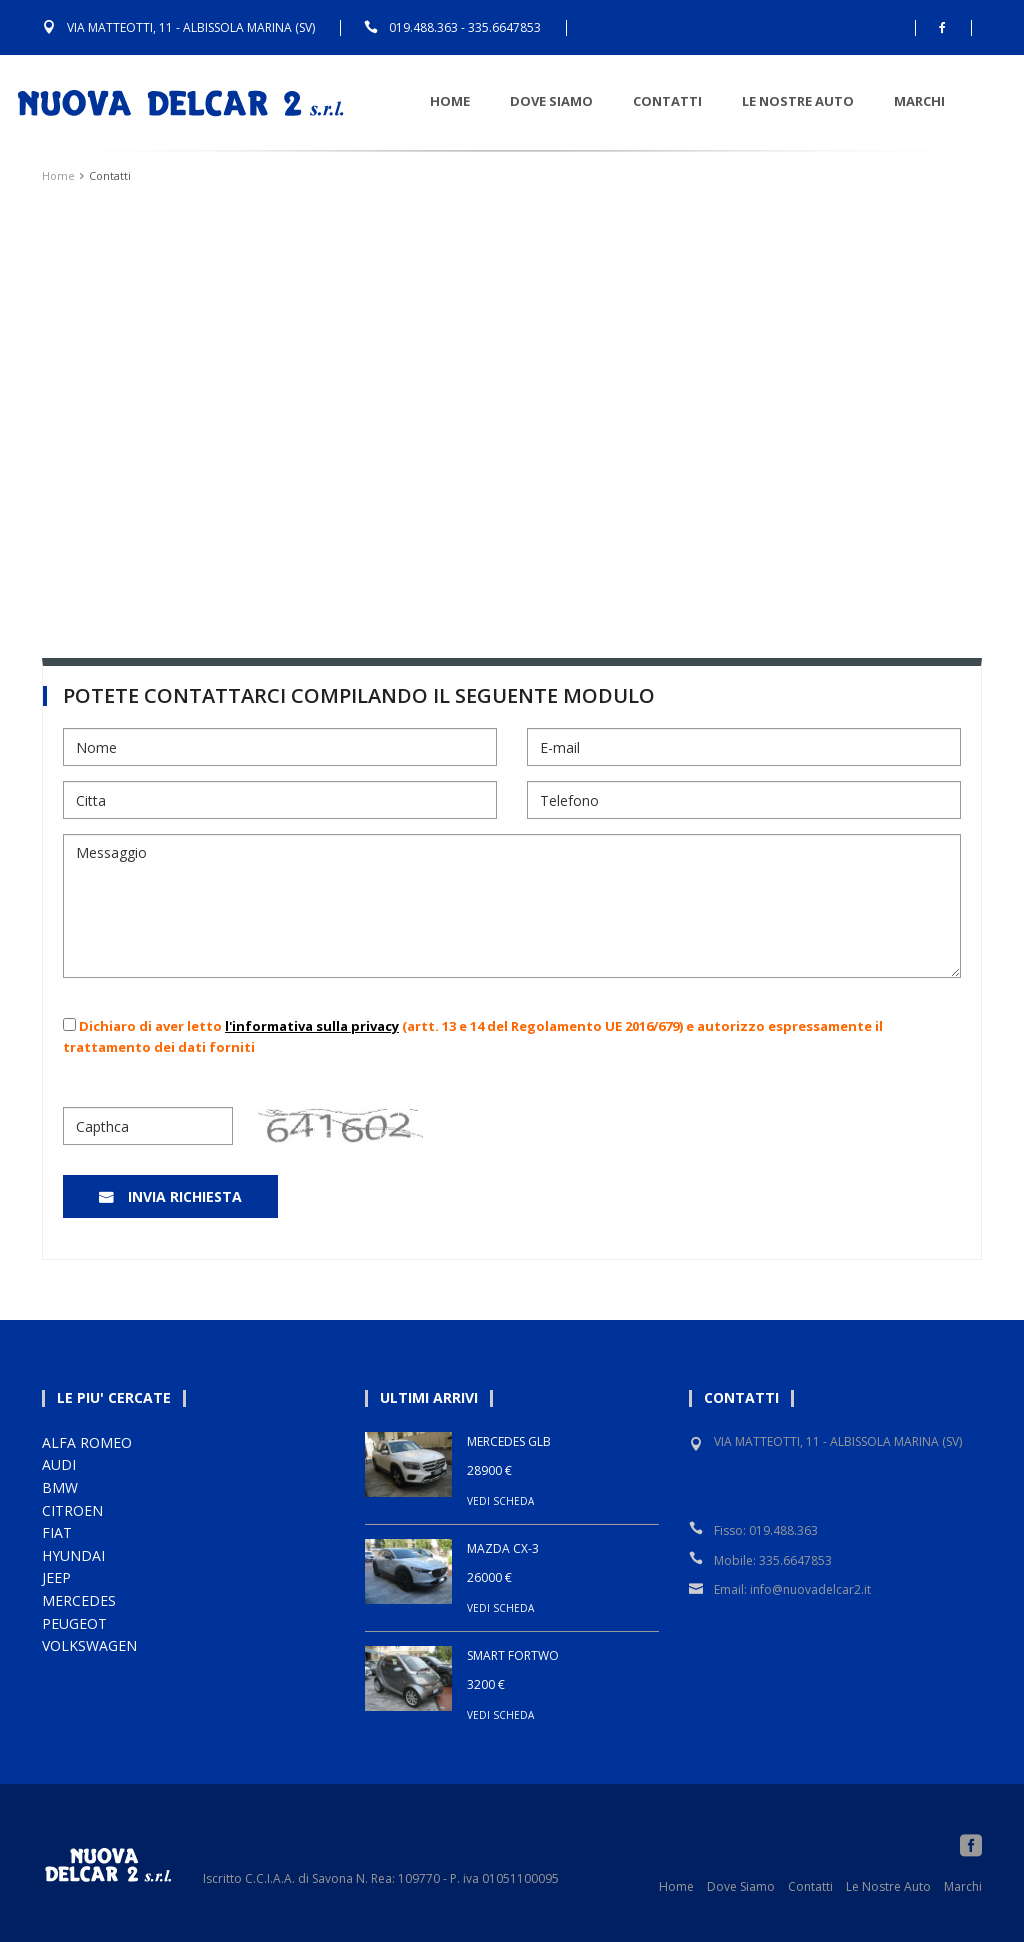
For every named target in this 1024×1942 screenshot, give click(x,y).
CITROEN (72, 1510)
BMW (60, 1487)
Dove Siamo (578, 101)
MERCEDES (79, 1600)
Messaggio (512, 906)
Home (477, 101)
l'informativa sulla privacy (312, 1026)
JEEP (56, 1577)
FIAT (57, 1532)
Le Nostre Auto (888, 1886)
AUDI (59, 1464)
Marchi (946, 101)
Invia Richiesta (185, 1196)
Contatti (694, 101)
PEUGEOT (74, 1623)
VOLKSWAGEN (89, 1645)
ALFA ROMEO (87, 1442)
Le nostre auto (825, 101)
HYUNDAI (73, 1555)
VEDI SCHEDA (500, 1501)
